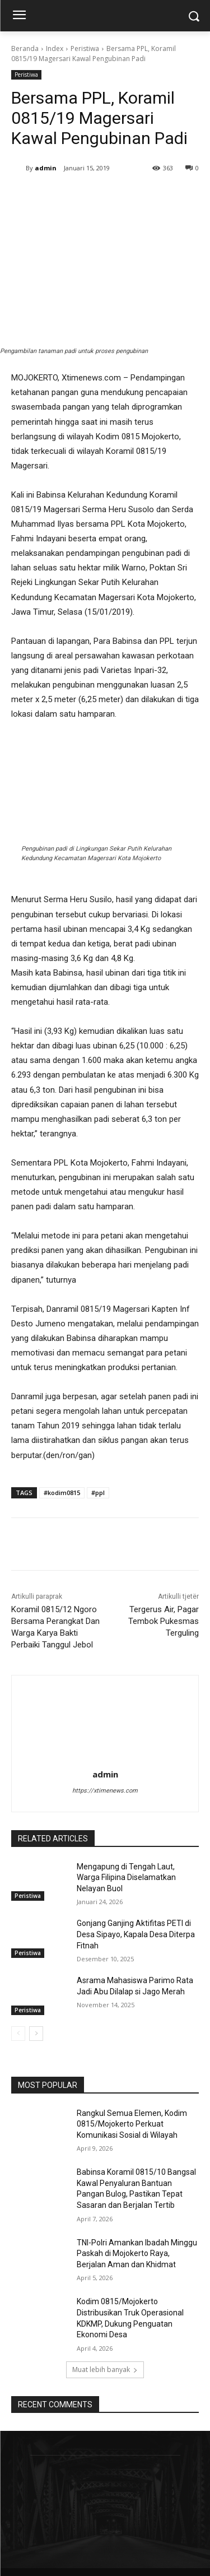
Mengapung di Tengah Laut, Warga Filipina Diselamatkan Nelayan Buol (126, 1877)
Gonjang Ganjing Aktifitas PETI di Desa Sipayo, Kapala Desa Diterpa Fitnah (136, 1934)
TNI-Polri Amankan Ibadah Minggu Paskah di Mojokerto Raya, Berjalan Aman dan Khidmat (137, 2253)
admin (46, 168)
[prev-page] (18, 2033)
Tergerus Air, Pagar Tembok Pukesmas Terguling (163, 1621)
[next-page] (36, 2033)
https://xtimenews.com (105, 1790)
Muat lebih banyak (105, 2369)
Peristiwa (85, 48)
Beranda (25, 48)
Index (54, 48)
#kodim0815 (62, 1492)
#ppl (98, 1492)
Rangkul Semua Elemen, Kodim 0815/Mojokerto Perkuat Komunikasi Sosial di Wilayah (132, 2124)
